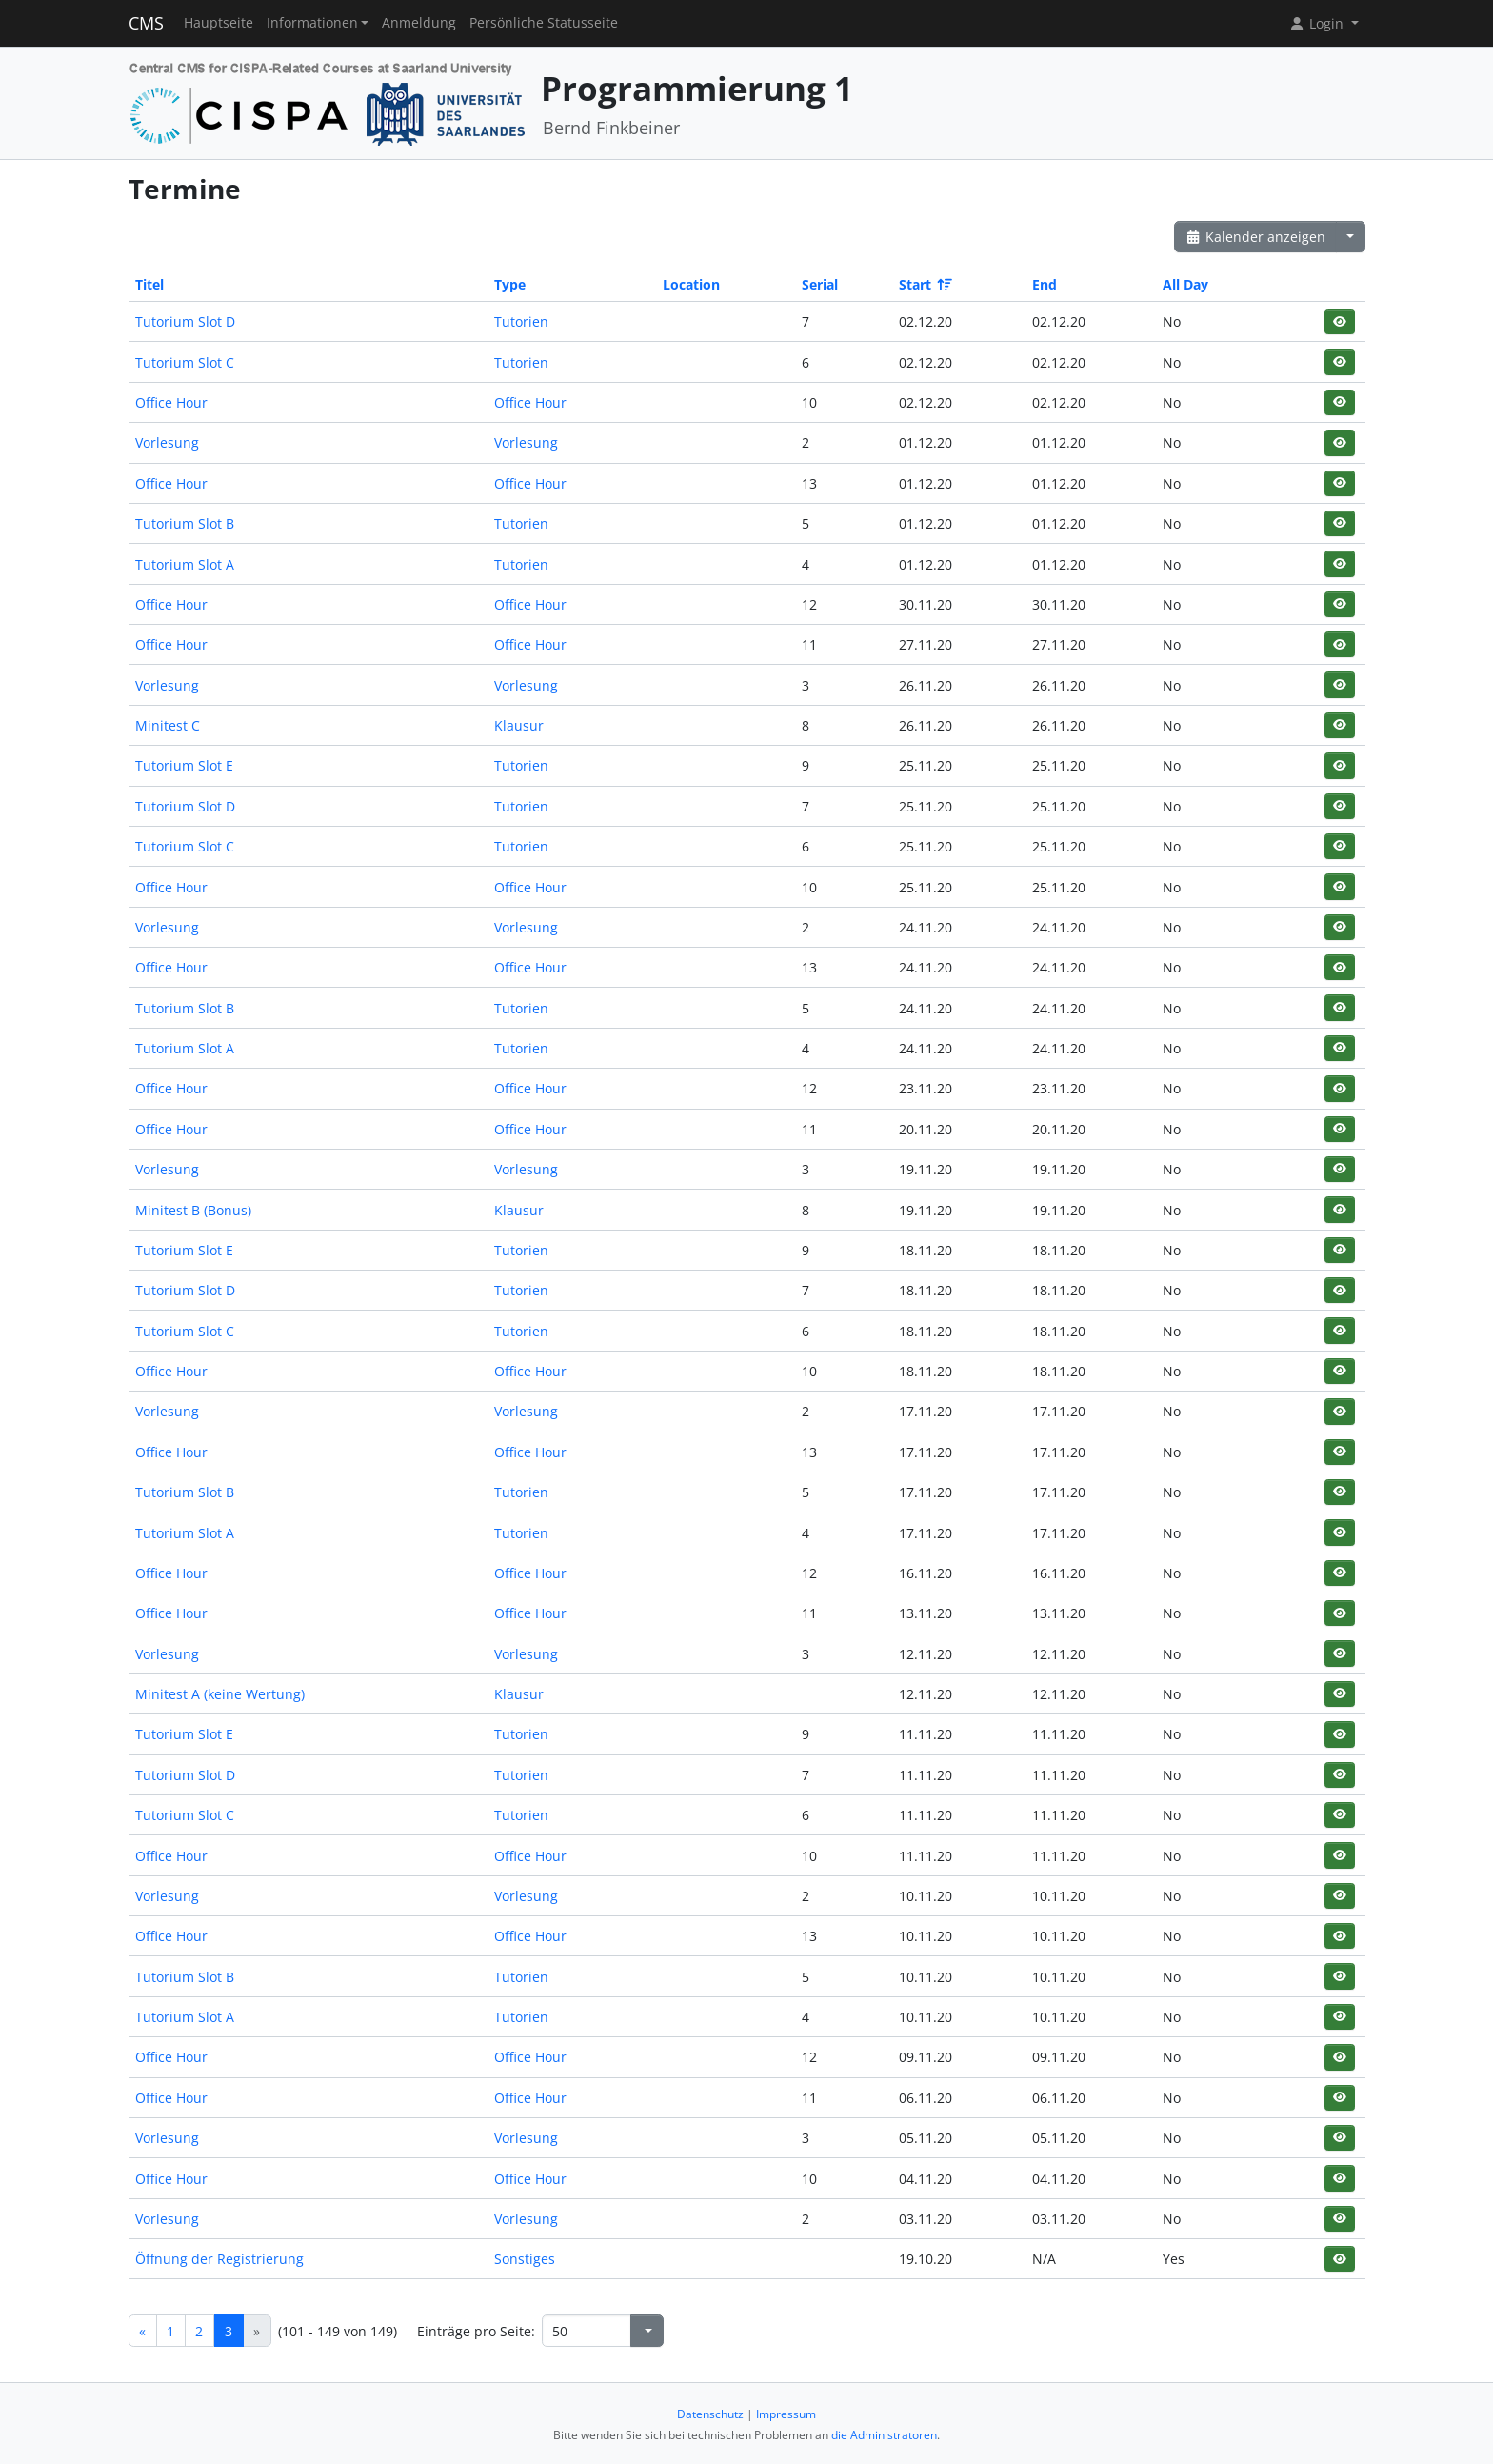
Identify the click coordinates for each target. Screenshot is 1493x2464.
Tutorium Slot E (184, 765)
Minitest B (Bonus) (193, 1210)
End (1044, 284)
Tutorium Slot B (184, 523)
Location (691, 284)
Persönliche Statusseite (543, 22)
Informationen (312, 22)
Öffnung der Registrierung (219, 2259)
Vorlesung (167, 442)
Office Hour (171, 402)
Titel (149, 284)
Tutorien (521, 321)
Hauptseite (218, 22)
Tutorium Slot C (184, 362)
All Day (1185, 284)
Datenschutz (710, 2414)
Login (1317, 23)
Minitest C (167, 725)
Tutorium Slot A (184, 564)
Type (510, 284)
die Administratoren (884, 2435)
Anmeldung (419, 22)
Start (924, 284)
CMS (146, 22)
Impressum (786, 2414)
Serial (820, 284)
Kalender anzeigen (1255, 237)
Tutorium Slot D (185, 321)
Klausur (519, 725)
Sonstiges (524, 2259)
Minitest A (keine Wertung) (220, 1694)
